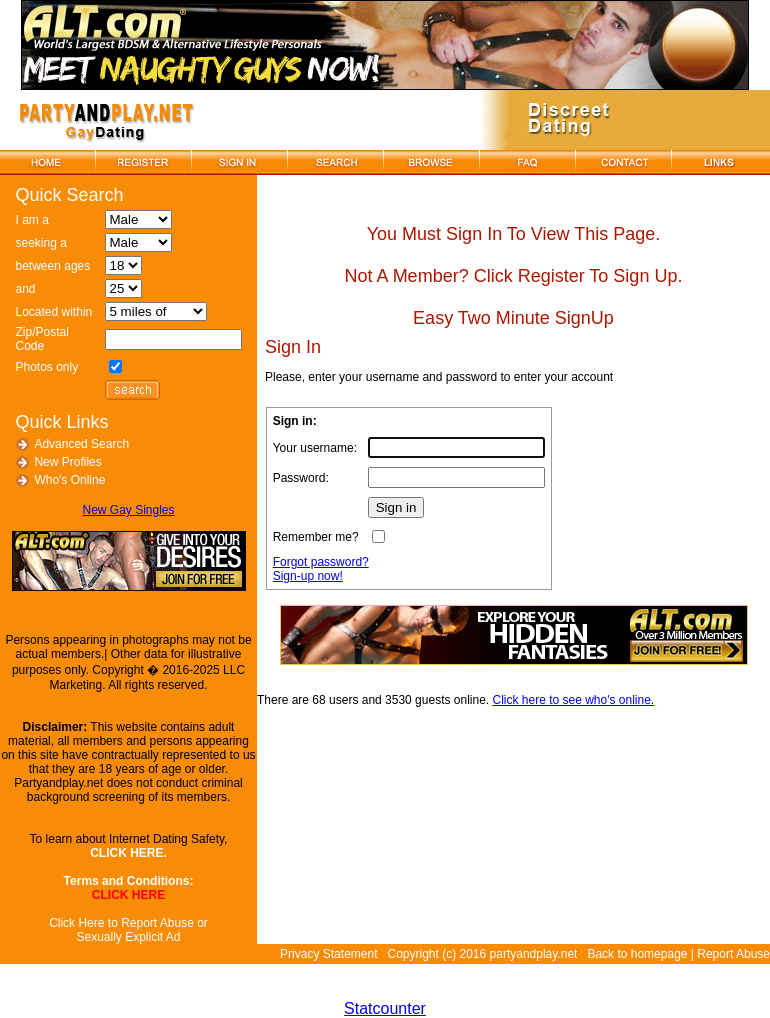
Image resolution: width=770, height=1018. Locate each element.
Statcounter (385, 1008)
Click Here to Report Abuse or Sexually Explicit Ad (128, 930)
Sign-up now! (308, 576)
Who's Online (69, 480)
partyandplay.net (534, 954)
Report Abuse (733, 954)
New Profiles (67, 462)
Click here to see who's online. (574, 700)
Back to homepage (637, 954)
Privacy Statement (328, 954)
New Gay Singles (128, 510)
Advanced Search (81, 444)
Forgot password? (321, 562)
